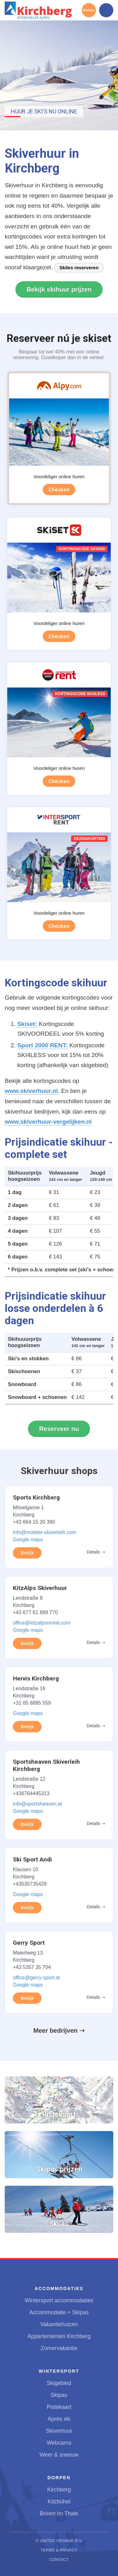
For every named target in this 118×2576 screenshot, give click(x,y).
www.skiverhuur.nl (31, 1091)
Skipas (59, 2395)
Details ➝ (96, 1551)
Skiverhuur (59, 2431)
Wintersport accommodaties (59, 2300)
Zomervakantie (59, 2348)
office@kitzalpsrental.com (41, 1622)
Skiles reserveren (78, 267)
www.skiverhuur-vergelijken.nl (48, 1121)
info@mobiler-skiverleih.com (44, 1532)
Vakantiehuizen (59, 2324)
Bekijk (27, 1552)
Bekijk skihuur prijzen (59, 289)
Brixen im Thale (59, 2513)
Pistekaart (59, 2407)
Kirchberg (59, 2489)
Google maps (28, 1539)
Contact (59, 2559)
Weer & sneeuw (59, 2455)
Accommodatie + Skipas (59, 2312)
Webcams (59, 2443)
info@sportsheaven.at (37, 1803)
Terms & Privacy (59, 2550)
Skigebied (59, 2383)
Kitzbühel (59, 2501)
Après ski (59, 2419)
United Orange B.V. (61, 2540)
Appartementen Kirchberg (59, 2336)
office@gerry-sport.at (36, 1977)
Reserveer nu (59, 1428)
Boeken (88, 10)
